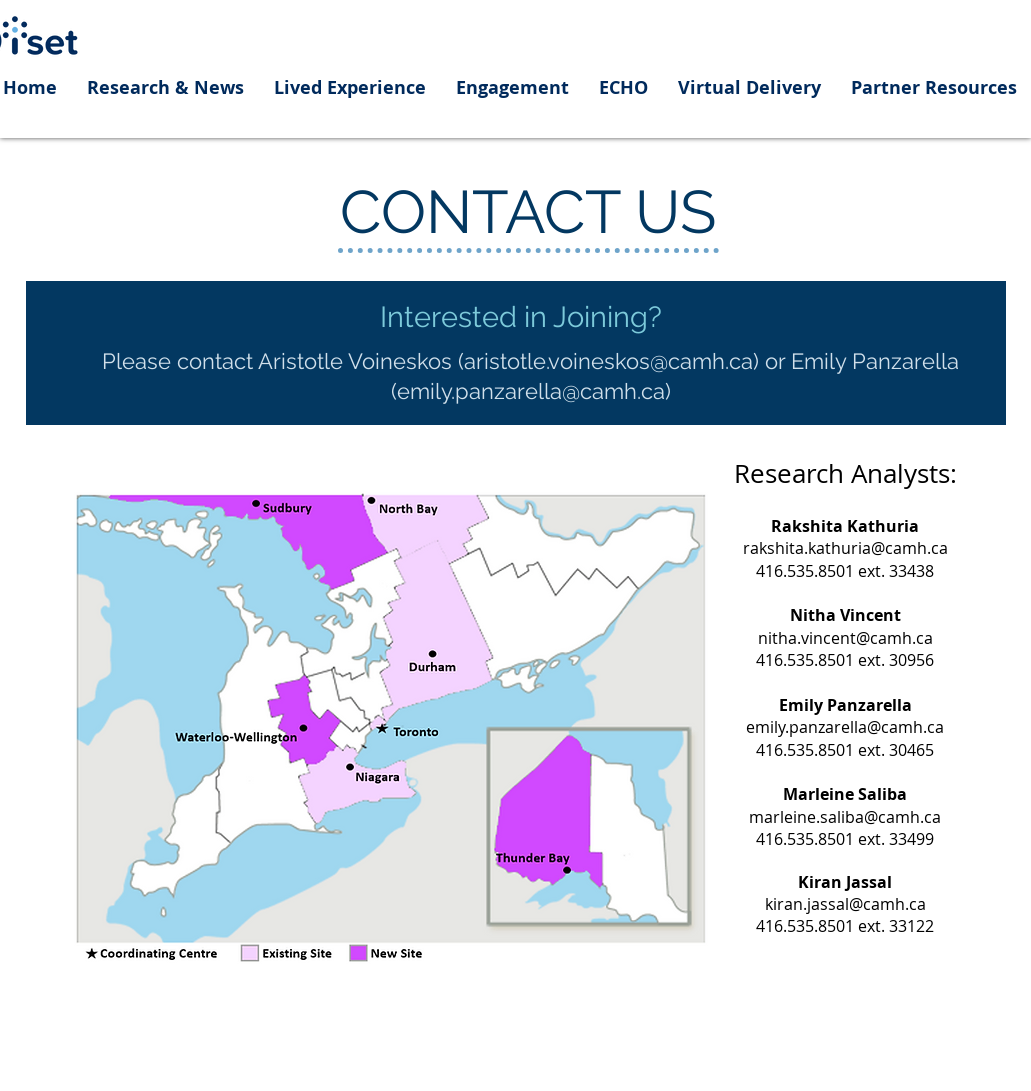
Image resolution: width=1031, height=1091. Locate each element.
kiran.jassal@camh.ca (845, 904)
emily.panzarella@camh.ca (531, 391)
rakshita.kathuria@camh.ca (845, 548)
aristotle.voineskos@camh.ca (608, 361)
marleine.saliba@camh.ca (845, 817)
